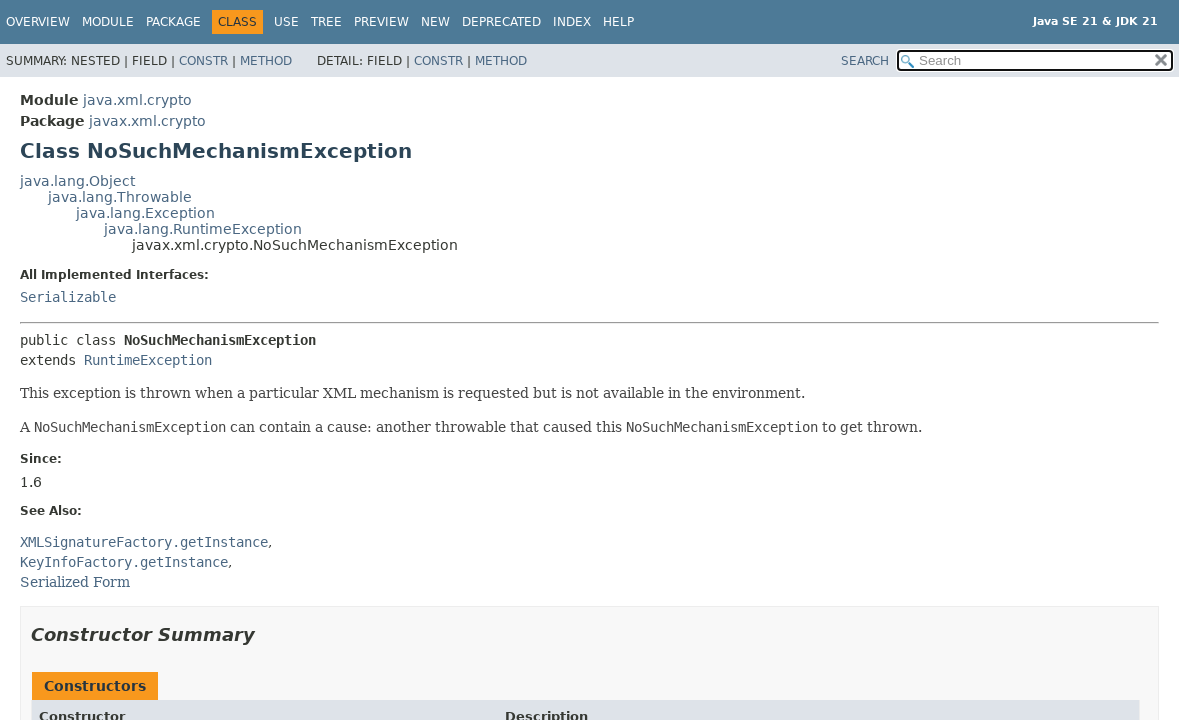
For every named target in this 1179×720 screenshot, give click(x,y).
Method (266, 61)
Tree (326, 22)
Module (108, 22)
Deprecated (501, 22)
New (435, 22)
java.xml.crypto (137, 100)
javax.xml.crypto (147, 121)
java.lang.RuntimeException (203, 229)
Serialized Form (75, 582)
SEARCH (865, 61)
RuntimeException (148, 360)
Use (286, 22)
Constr (203, 61)
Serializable (68, 297)
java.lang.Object (77, 181)
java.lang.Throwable (120, 197)
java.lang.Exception (145, 213)
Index (572, 22)
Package (173, 22)
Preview (381, 22)
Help (618, 22)
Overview (38, 22)
